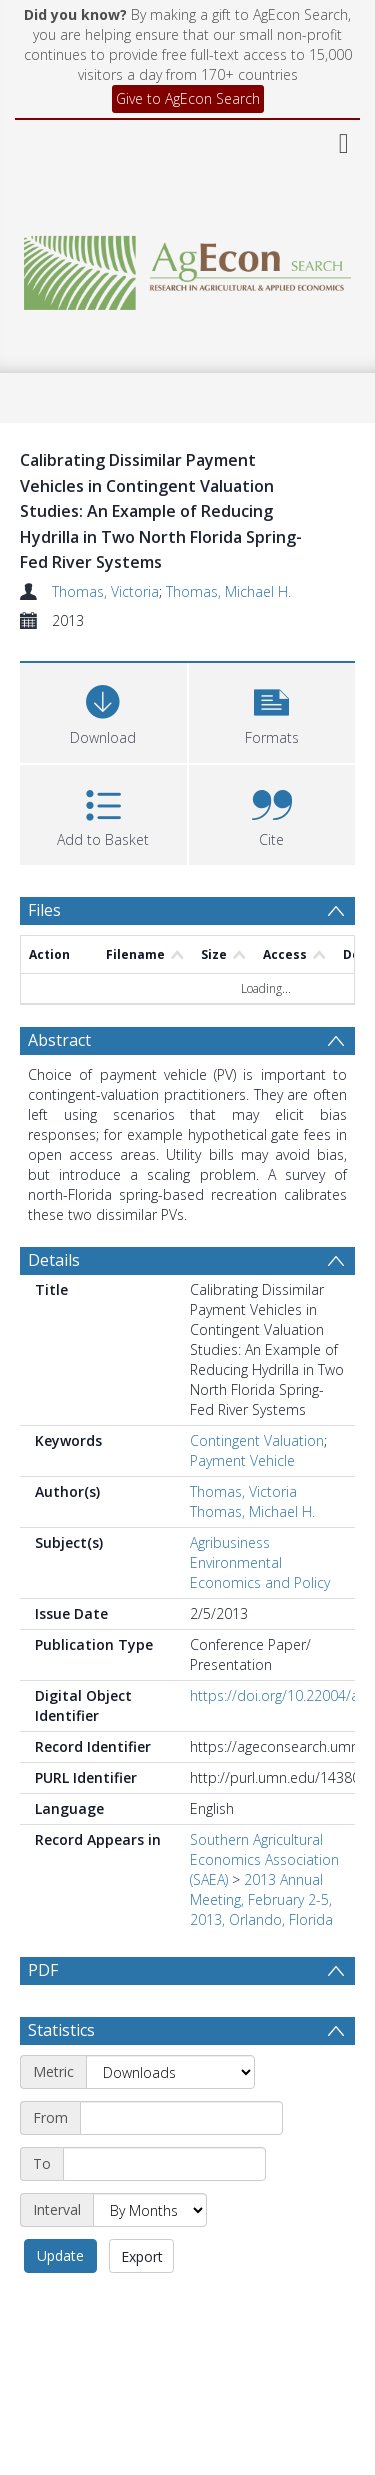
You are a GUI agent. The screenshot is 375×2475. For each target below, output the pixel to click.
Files (44, 910)
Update (60, 2303)
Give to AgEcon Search (188, 98)
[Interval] (150, 2258)
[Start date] (181, 2166)
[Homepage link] (188, 267)
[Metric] (170, 2120)
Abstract (59, 1040)
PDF (43, 1970)
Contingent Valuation (257, 1440)
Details (54, 1260)
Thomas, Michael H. (228, 591)
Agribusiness (230, 1542)
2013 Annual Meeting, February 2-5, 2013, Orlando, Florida (261, 1899)
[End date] (164, 2212)
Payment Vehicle (242, 1460)
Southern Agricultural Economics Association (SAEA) (264, 1859)
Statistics (61, 2078)
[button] (272, 710)
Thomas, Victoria (105, 591)
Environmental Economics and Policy (260, 1572)
